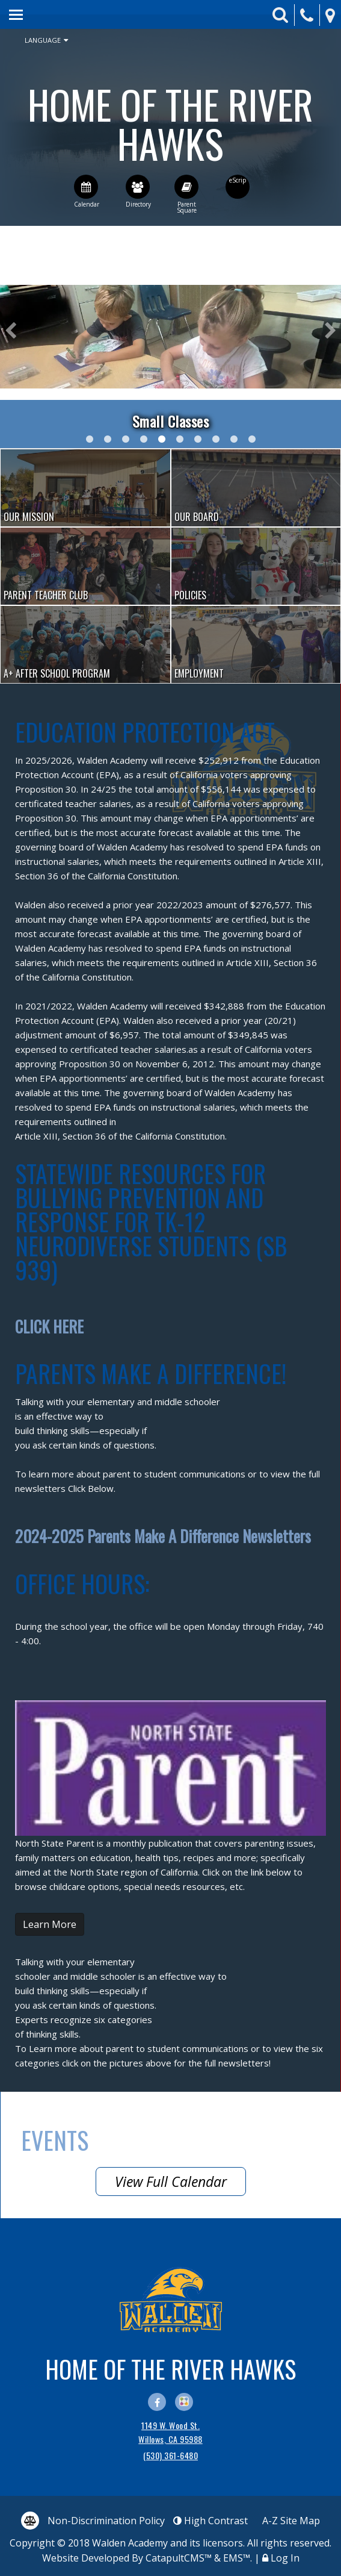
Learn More (49, 1924)
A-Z (291, 2520)
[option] (170, 337)
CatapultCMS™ (179, 2558)
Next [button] (330, 331)
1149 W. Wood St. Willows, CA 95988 (170, 2432)
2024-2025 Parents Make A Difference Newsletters (163, 1536)
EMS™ (236, 2558)
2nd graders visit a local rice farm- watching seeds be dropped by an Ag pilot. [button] (90, 439)
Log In (285, 2558)
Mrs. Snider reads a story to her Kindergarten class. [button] (108, 439)
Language (46, 40)
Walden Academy (170, 123)
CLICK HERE (49, 1326)
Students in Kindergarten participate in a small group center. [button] (162, 439)
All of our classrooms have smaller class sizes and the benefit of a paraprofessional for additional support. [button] (180, 439)
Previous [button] (10, 331)
